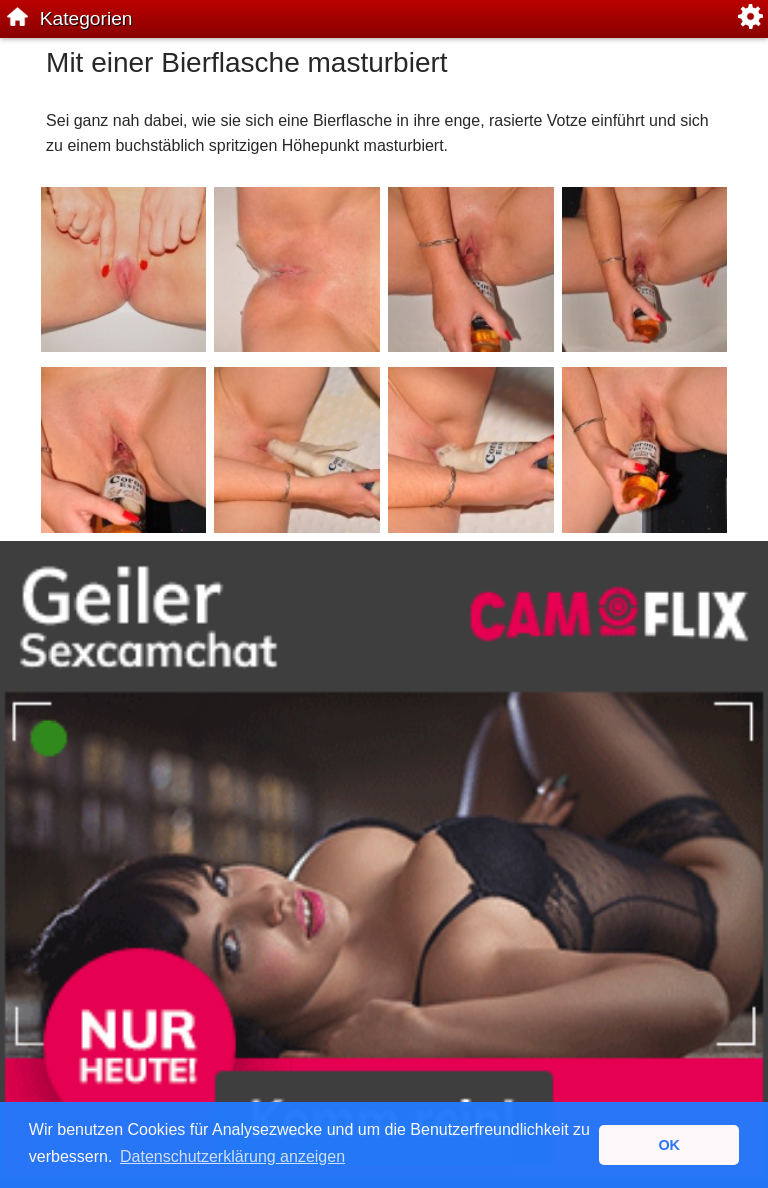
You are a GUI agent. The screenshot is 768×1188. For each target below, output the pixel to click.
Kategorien (86, 18)
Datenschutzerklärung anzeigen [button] (232, 1156)
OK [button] (669, 1145)
